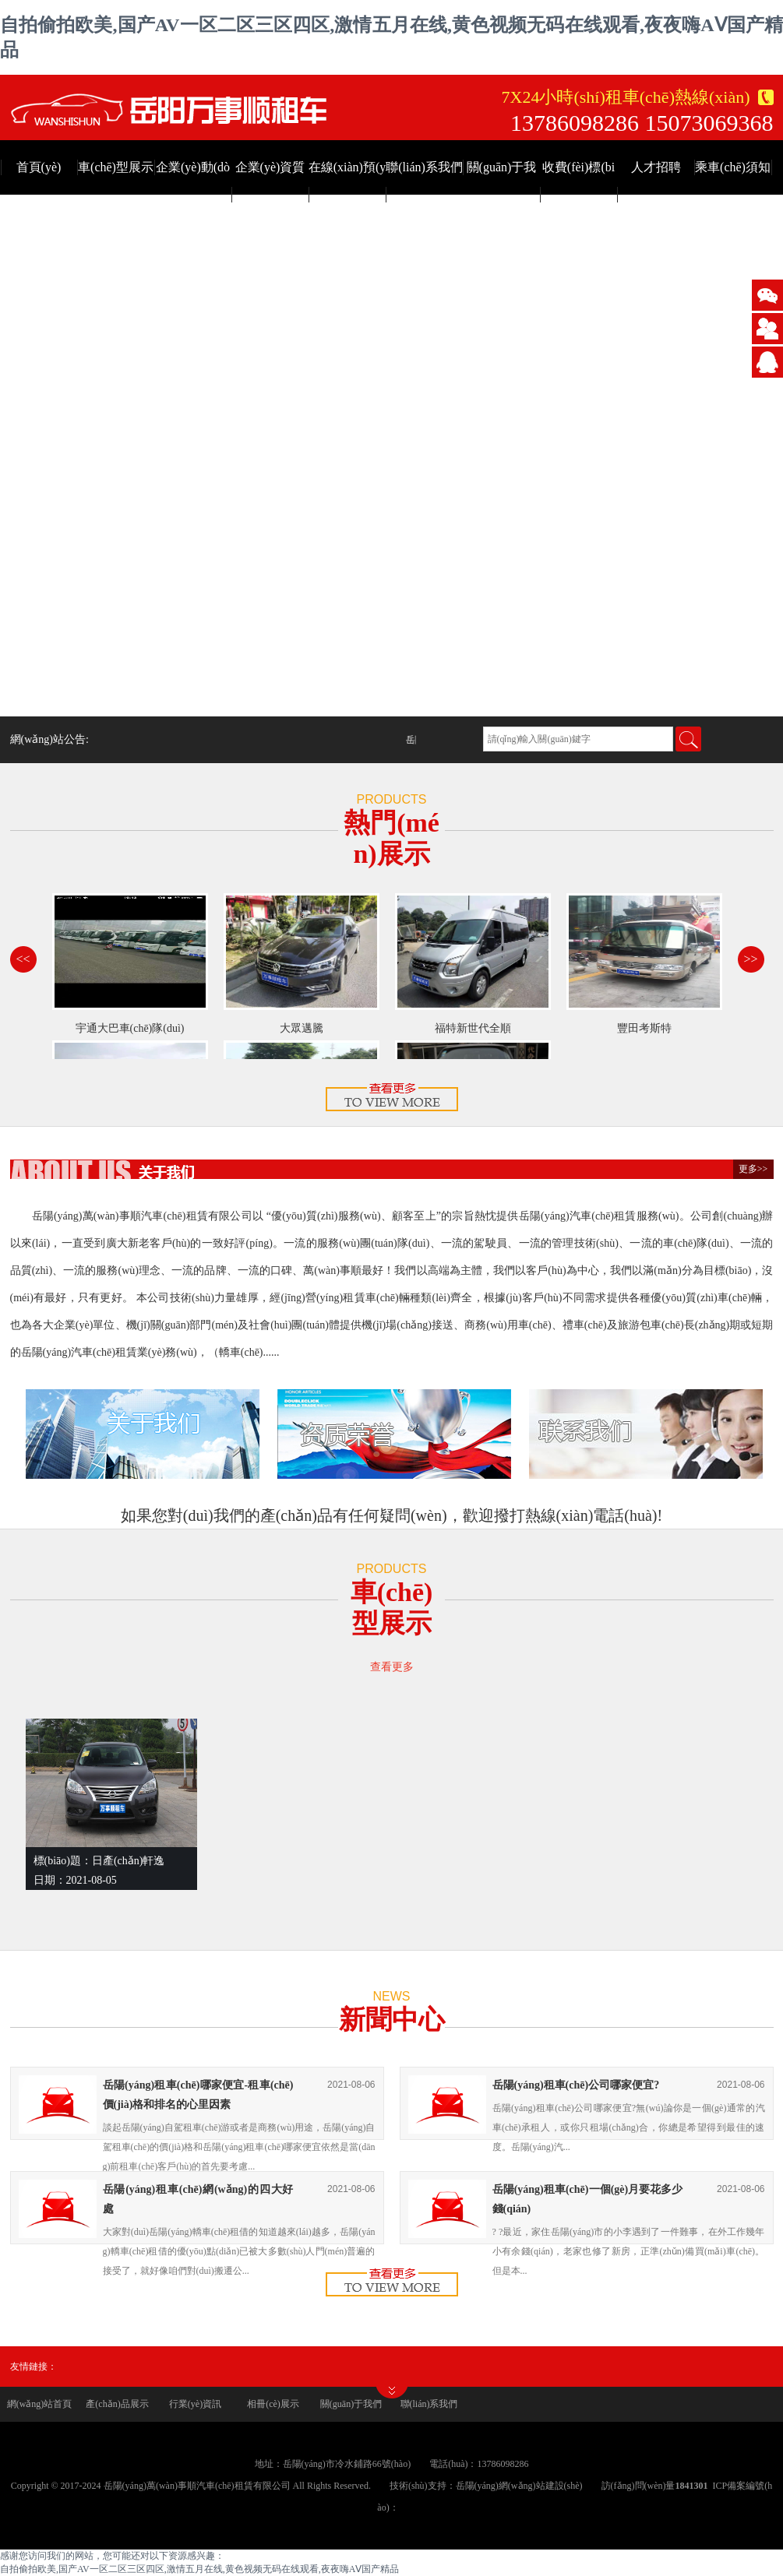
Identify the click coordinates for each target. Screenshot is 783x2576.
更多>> (753, 1168)
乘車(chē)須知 (733, 167)
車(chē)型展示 (115, 167)
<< (23, 959)
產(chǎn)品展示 (117, 2403)
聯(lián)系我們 (424, 167)
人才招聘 (656, 167)
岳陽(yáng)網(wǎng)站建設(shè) (519, 2485)
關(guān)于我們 (351, 2403)
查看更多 (392, 1667)
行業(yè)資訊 (195, 2403)
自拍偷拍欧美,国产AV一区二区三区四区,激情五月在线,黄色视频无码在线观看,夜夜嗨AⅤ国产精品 (199, 2569)
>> (750, 959)
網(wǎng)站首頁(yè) (39, 2410)
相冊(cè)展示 (273, 2403)
